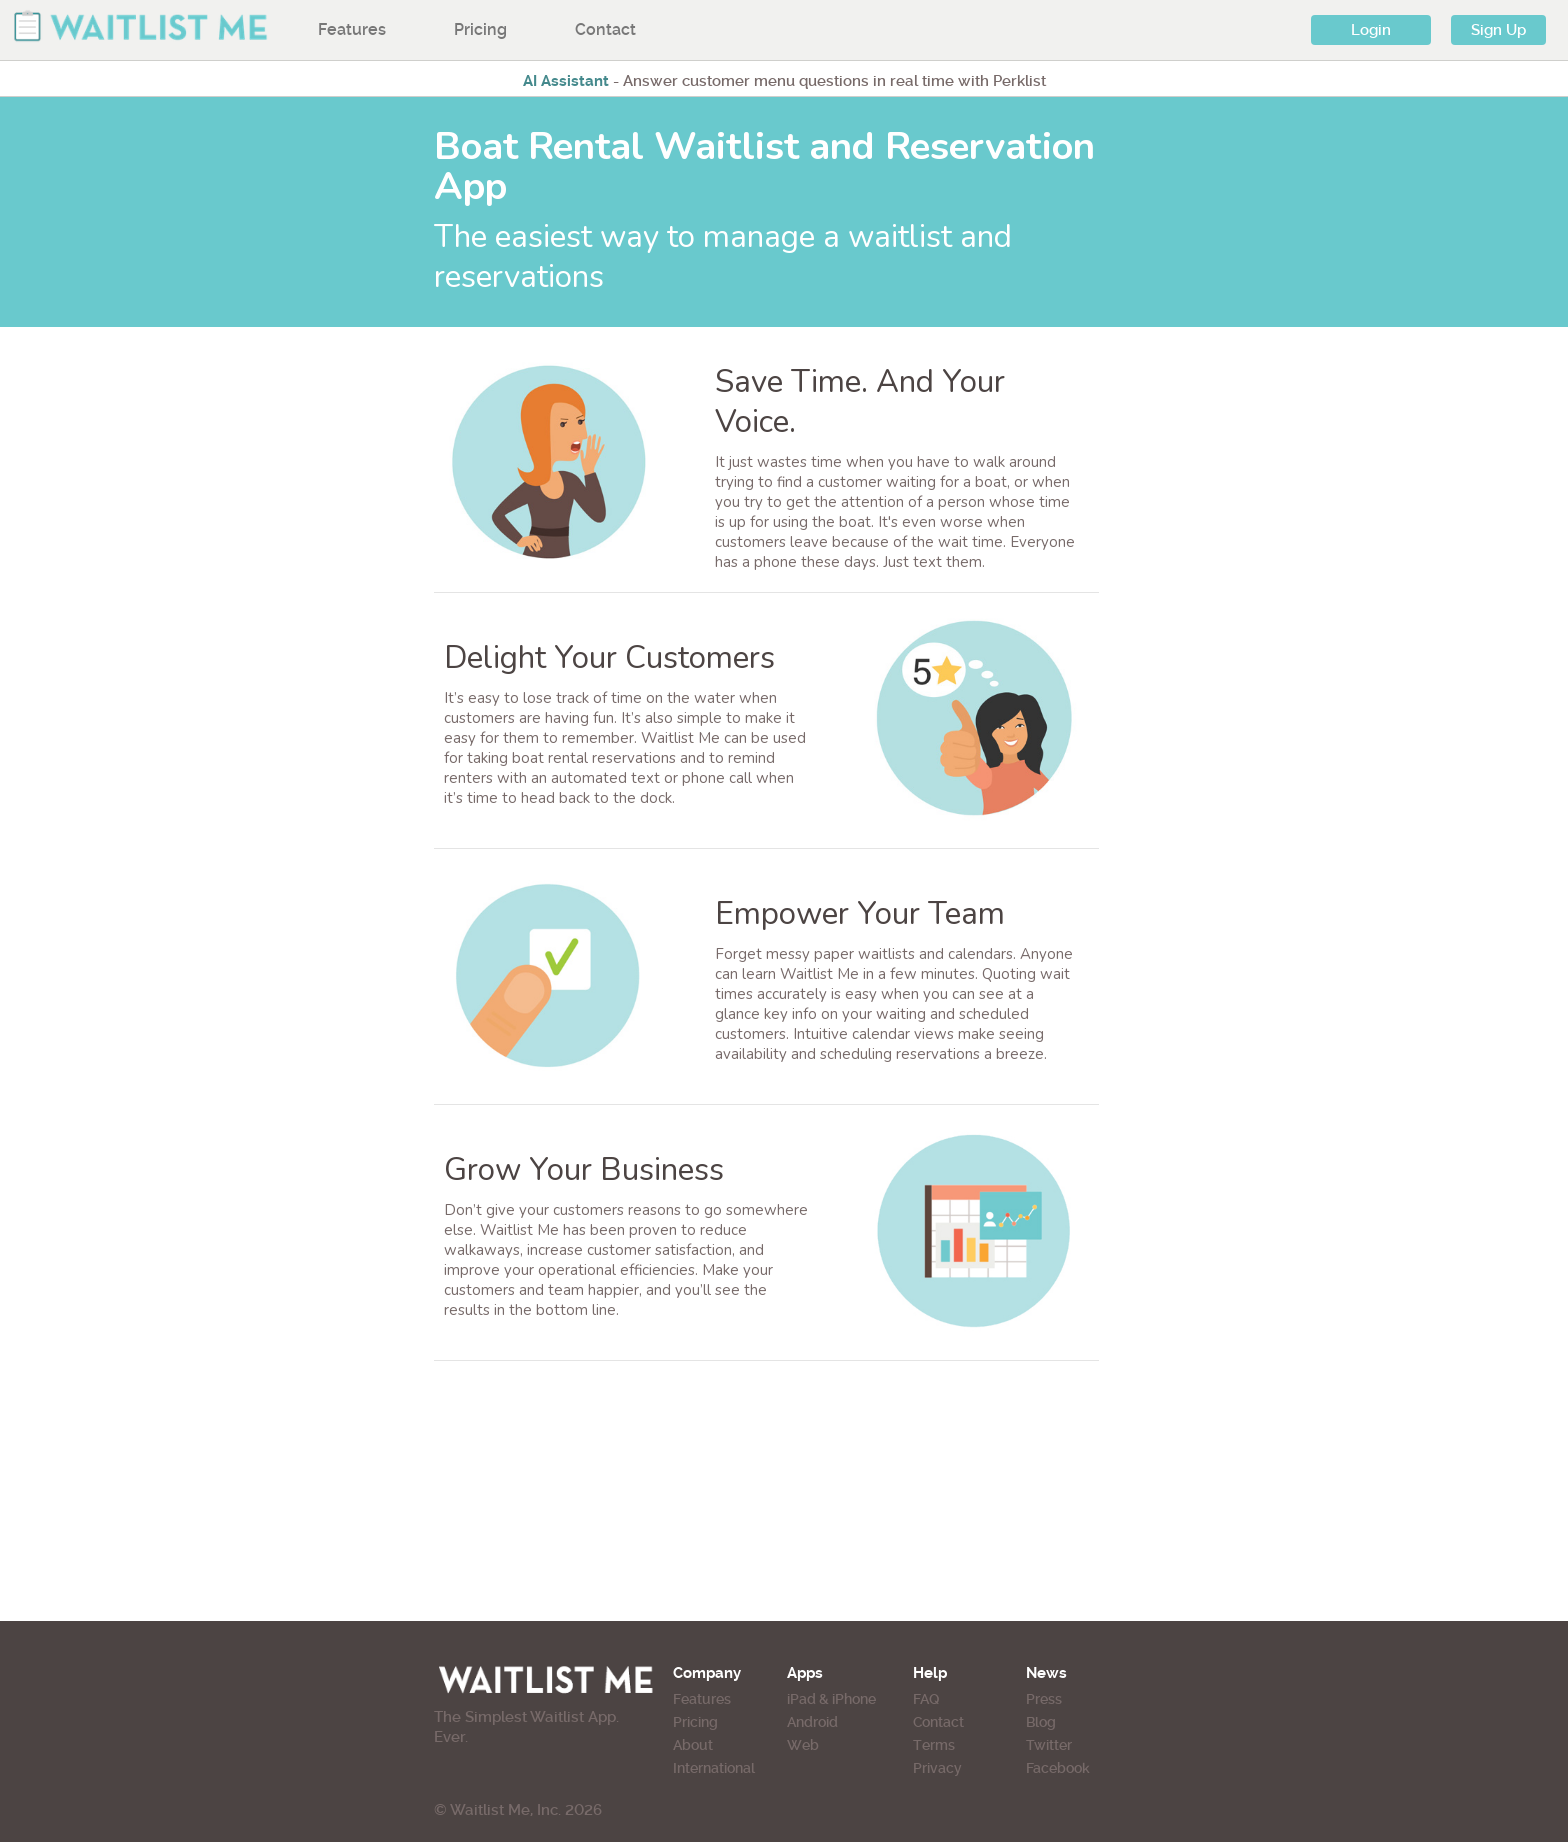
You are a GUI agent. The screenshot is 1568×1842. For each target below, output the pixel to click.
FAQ (926, 1699)
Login (1371, 30)
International (714, 1768)
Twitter (1049, 1745)
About (693, 1745)
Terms (934, 1745)
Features (352, 29)
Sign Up (1498, 30)
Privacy (937, 1768)
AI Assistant (566, 81)
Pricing (480, 29)
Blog (1041, 1722)
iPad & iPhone (831, 1699)
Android (812, 1722)
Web (803, 1745)
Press (1044, 1699)
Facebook (1058, 1768)
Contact (605, 29)
